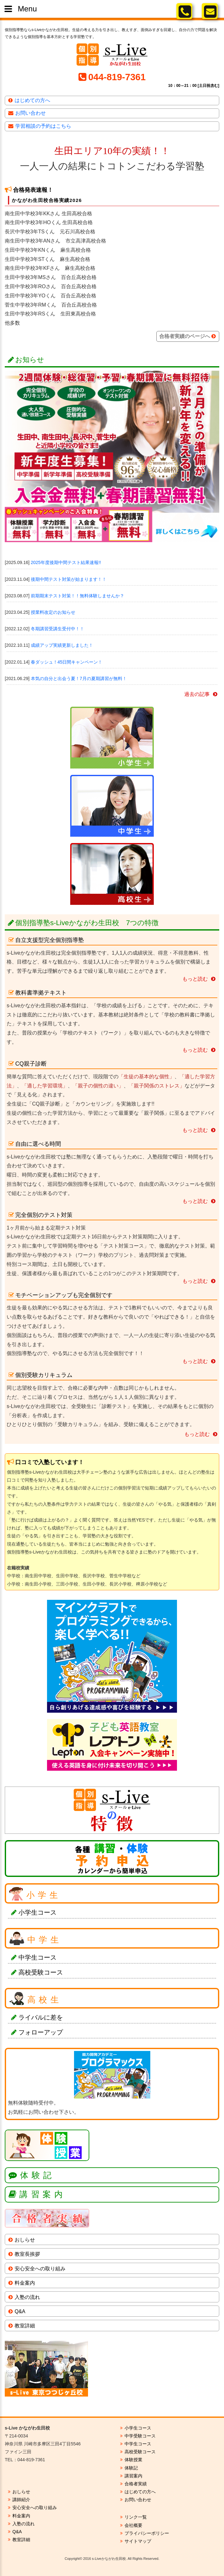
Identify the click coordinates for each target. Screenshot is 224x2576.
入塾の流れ (27, 2297)
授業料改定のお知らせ (53, 612)
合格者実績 (136, 2483)
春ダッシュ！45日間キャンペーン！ (67, 662)
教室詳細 (25, 2325)
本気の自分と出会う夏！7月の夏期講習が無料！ (79, 678)
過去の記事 (197, 694)
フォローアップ (40, 2032)
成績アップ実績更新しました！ (62, 645)
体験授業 (133, 2459)
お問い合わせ (30, 113)
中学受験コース (140, 2435)
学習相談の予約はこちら (43, 126)
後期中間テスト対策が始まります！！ (68, 579)
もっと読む (195, 979)
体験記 (37, 2175)
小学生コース (37, 1912)
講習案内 (42, 2194)
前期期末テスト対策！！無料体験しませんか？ (77, 595)
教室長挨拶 (27, 2254)
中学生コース (37, 1957)
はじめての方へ (32, 100)
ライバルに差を (40, 2017)
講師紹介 (21, 2499)
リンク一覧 (136, 2517)
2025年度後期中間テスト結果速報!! (66, 562)
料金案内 (25, 2283)
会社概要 (133, 2525)
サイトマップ (138, 2541)
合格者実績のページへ (184, 336)
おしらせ (25, 2239)
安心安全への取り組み (40, 2268)
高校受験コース (40, 1972)
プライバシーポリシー (147, 2533)
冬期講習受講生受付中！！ (57, 628)
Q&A (20, 2311)
